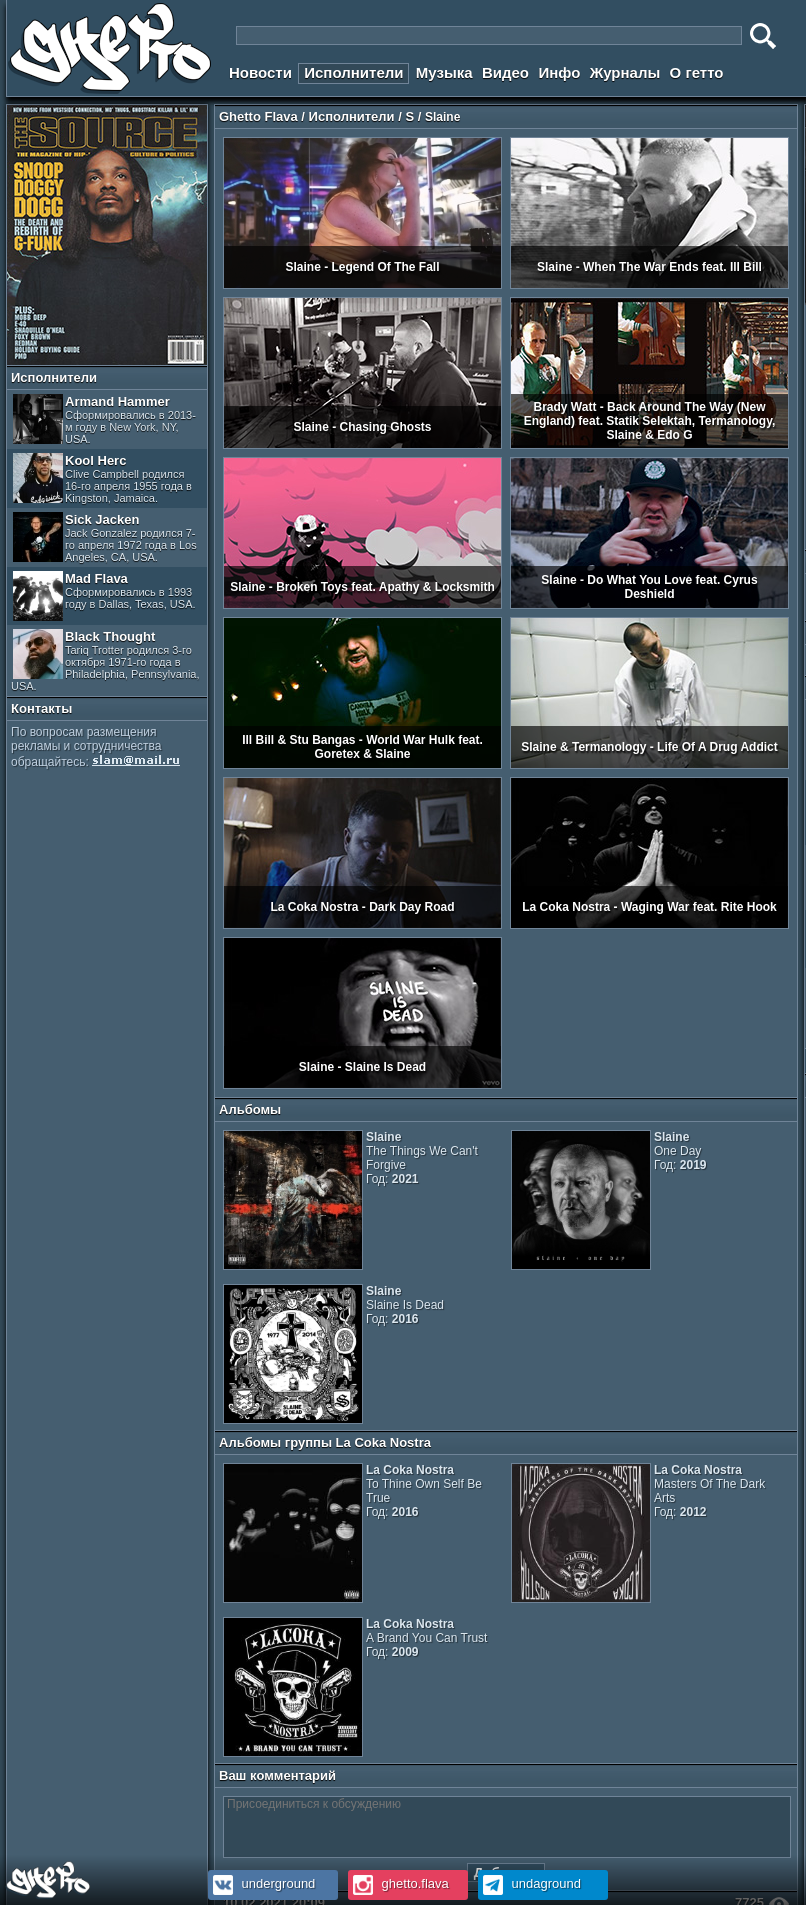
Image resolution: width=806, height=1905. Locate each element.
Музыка (444, 72)
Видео (505, 72)
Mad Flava (104, 596)
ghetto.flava (398, 1883)
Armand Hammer (104, 419)
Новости (260, 72)
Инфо (559, 72)
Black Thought (105, 660)
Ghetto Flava (258, 116)
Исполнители (353, 72)
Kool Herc (102, 478)
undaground (529, 1883)
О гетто (697, 72)
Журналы (625, 72)
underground (261, 1883)
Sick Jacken (105, 537)
